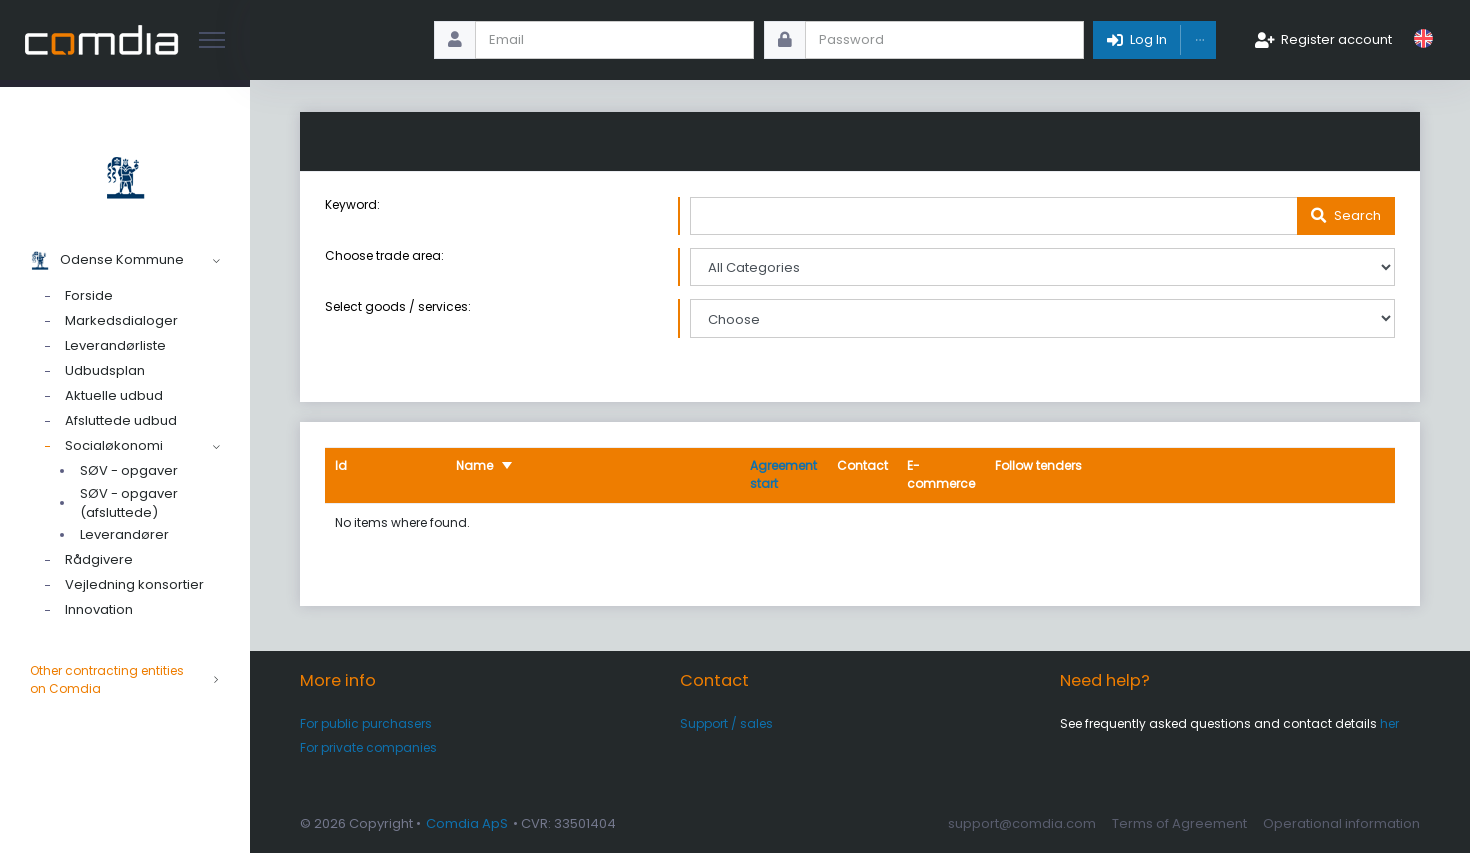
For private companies (368, 747)
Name (474, 465)
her (1389, 723)
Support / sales (726, 723)
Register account (1336, 39)
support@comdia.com (1022, 823)
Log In (1148, 39)
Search (1357, 215)
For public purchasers (366, 723)
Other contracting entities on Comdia (125, 680)
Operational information (1341, 823)
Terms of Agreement (1179, 823)
